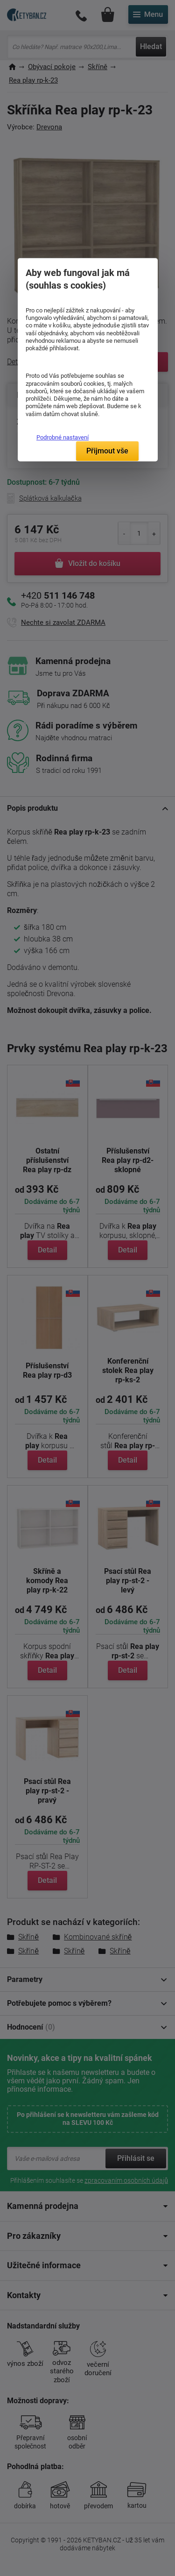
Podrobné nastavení (62, 437)
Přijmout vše (107, 450)
